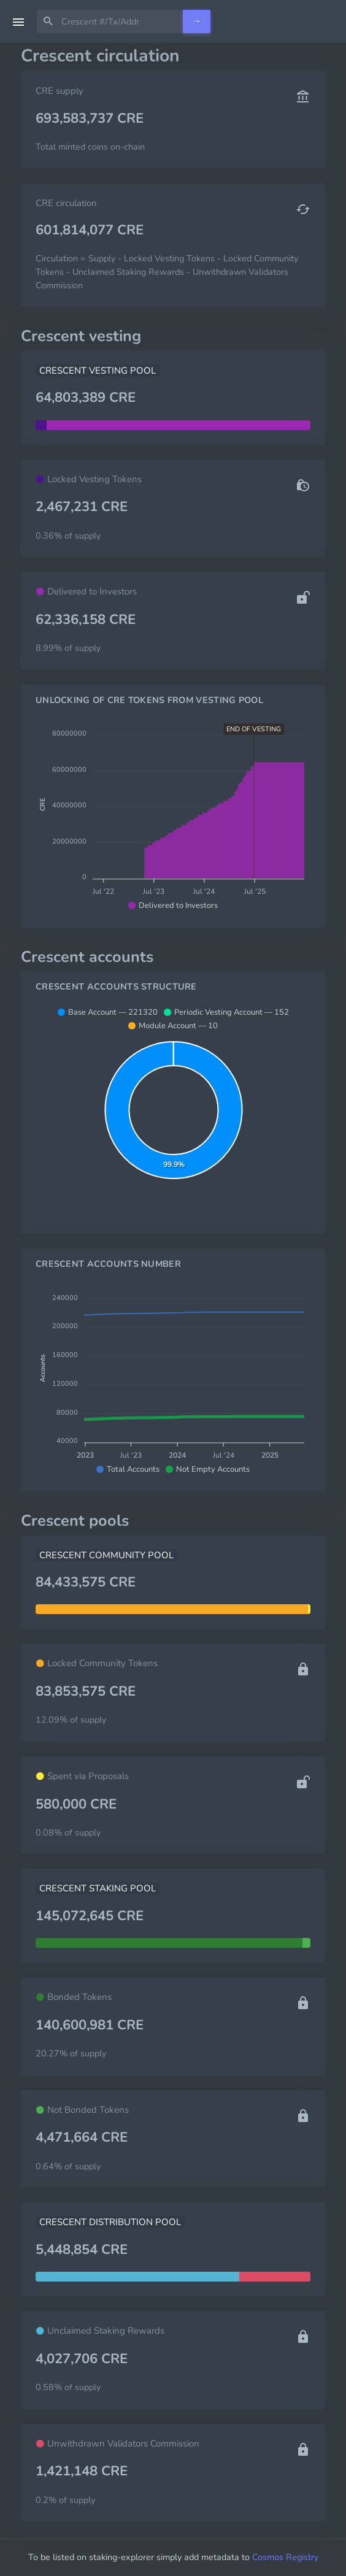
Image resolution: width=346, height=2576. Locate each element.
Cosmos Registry (285, 2557)
